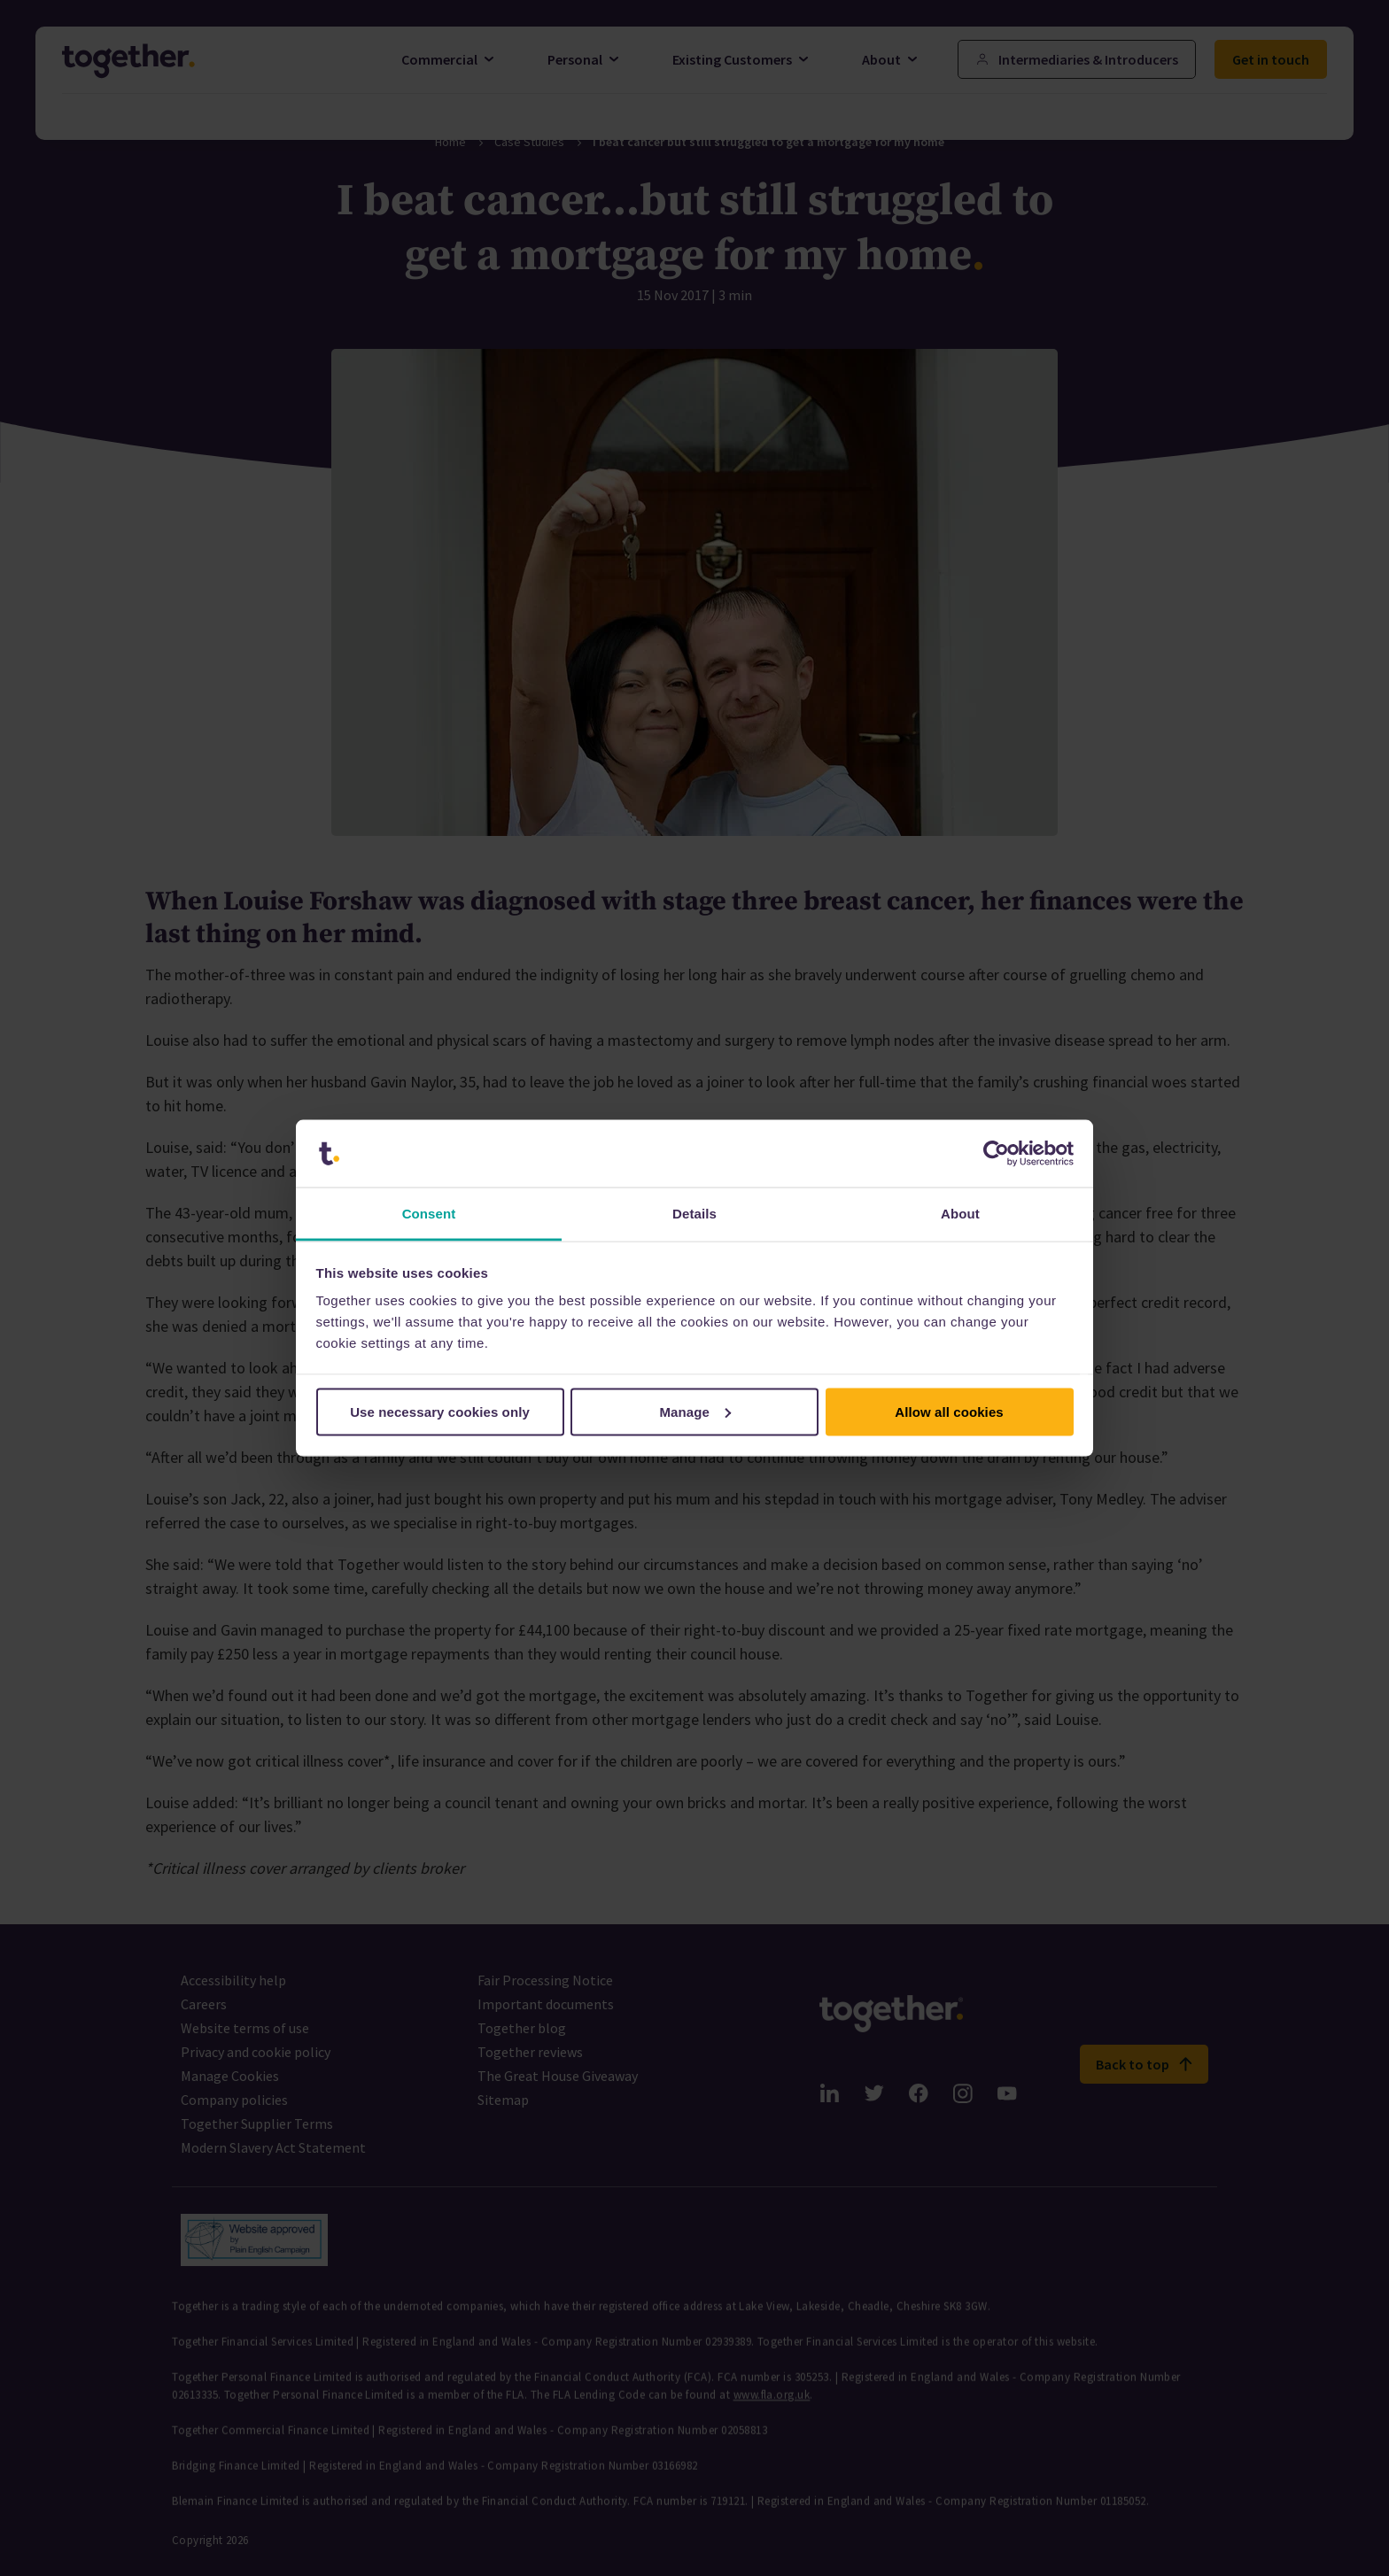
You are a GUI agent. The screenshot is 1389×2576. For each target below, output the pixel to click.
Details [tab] (694, 1213)
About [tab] (960, 1213)
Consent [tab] (429, 1213)
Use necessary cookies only (440, 1411)
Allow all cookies (949, 1411)
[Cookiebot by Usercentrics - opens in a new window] (996, 1154)
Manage (696, 1411)
